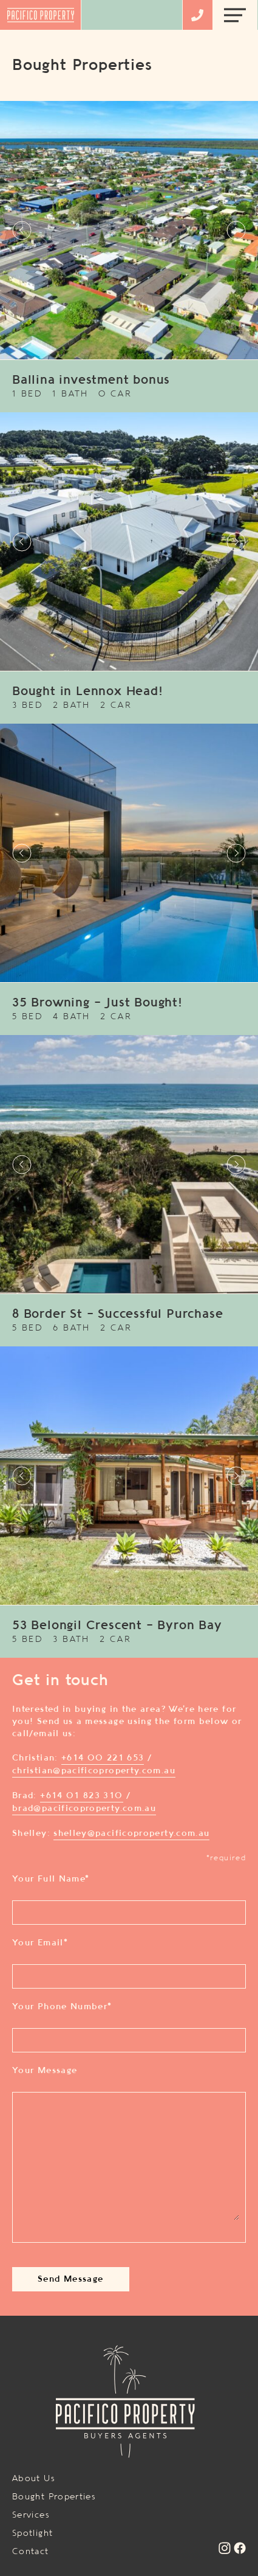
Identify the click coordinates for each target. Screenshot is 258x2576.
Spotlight (32, 2533)
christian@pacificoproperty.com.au (93, 1771)
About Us (33, 2478)
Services (31, 2515)
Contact (30, 2551)
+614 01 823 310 (81, 1796)
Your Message (44, 2070)
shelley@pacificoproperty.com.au (131, 1833)
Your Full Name (50, 1879)
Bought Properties (54, 2497)
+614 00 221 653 (102, 1758)
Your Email (40, 1943)
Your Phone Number (62, 2007)
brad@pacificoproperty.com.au (84, 1808)
